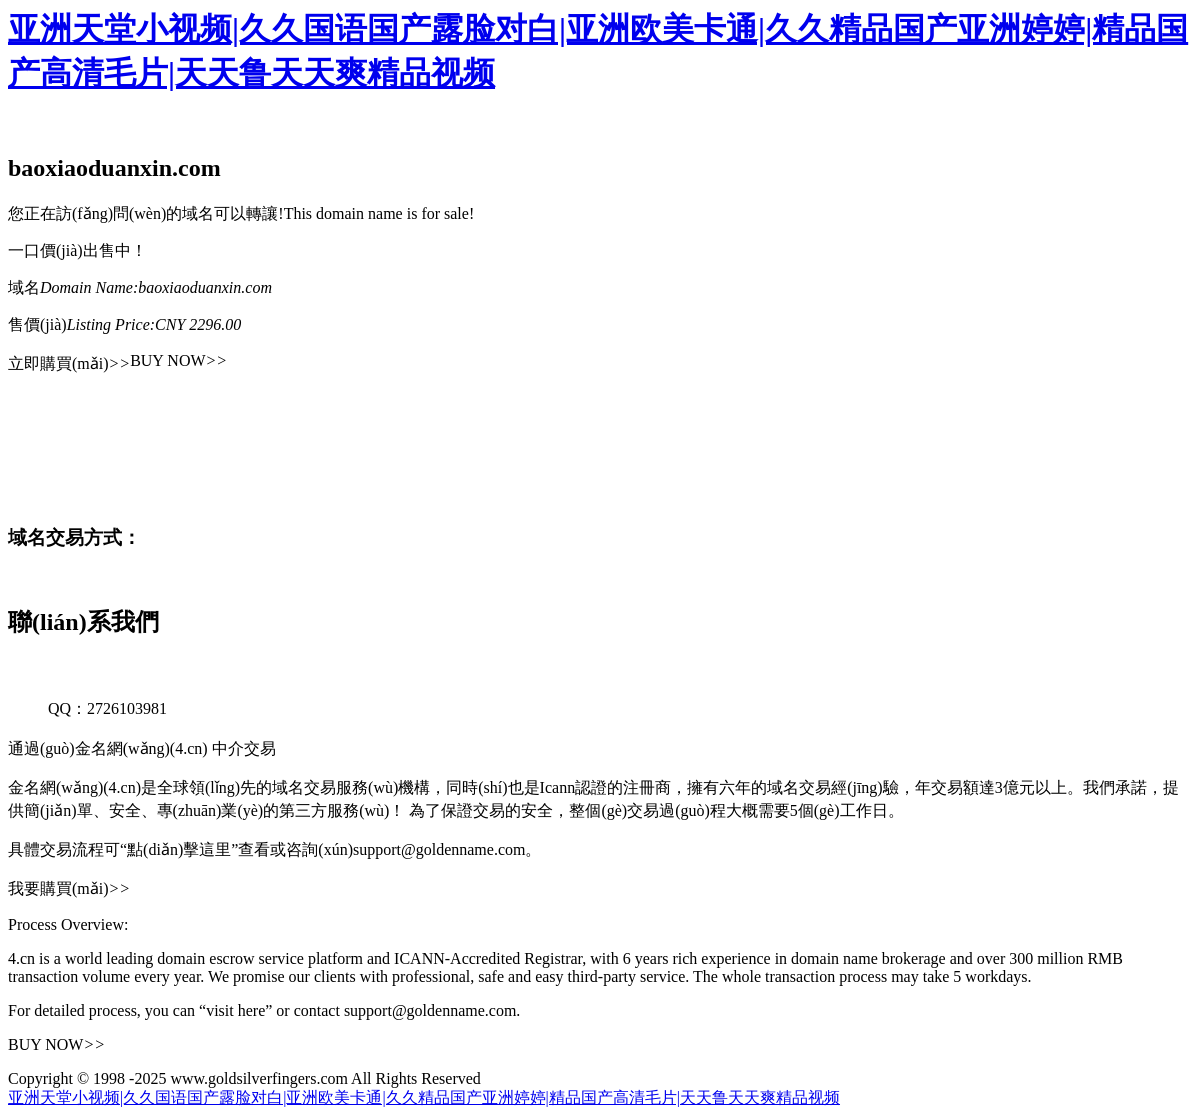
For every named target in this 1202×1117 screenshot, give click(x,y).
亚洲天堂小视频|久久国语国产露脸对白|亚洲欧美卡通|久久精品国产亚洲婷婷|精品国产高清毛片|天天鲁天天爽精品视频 (424, 1097)
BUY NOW (178, 360)
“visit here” (235, 1010)
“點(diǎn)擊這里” (179, 849)
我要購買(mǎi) (69, 888)
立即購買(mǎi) (69, 363)
